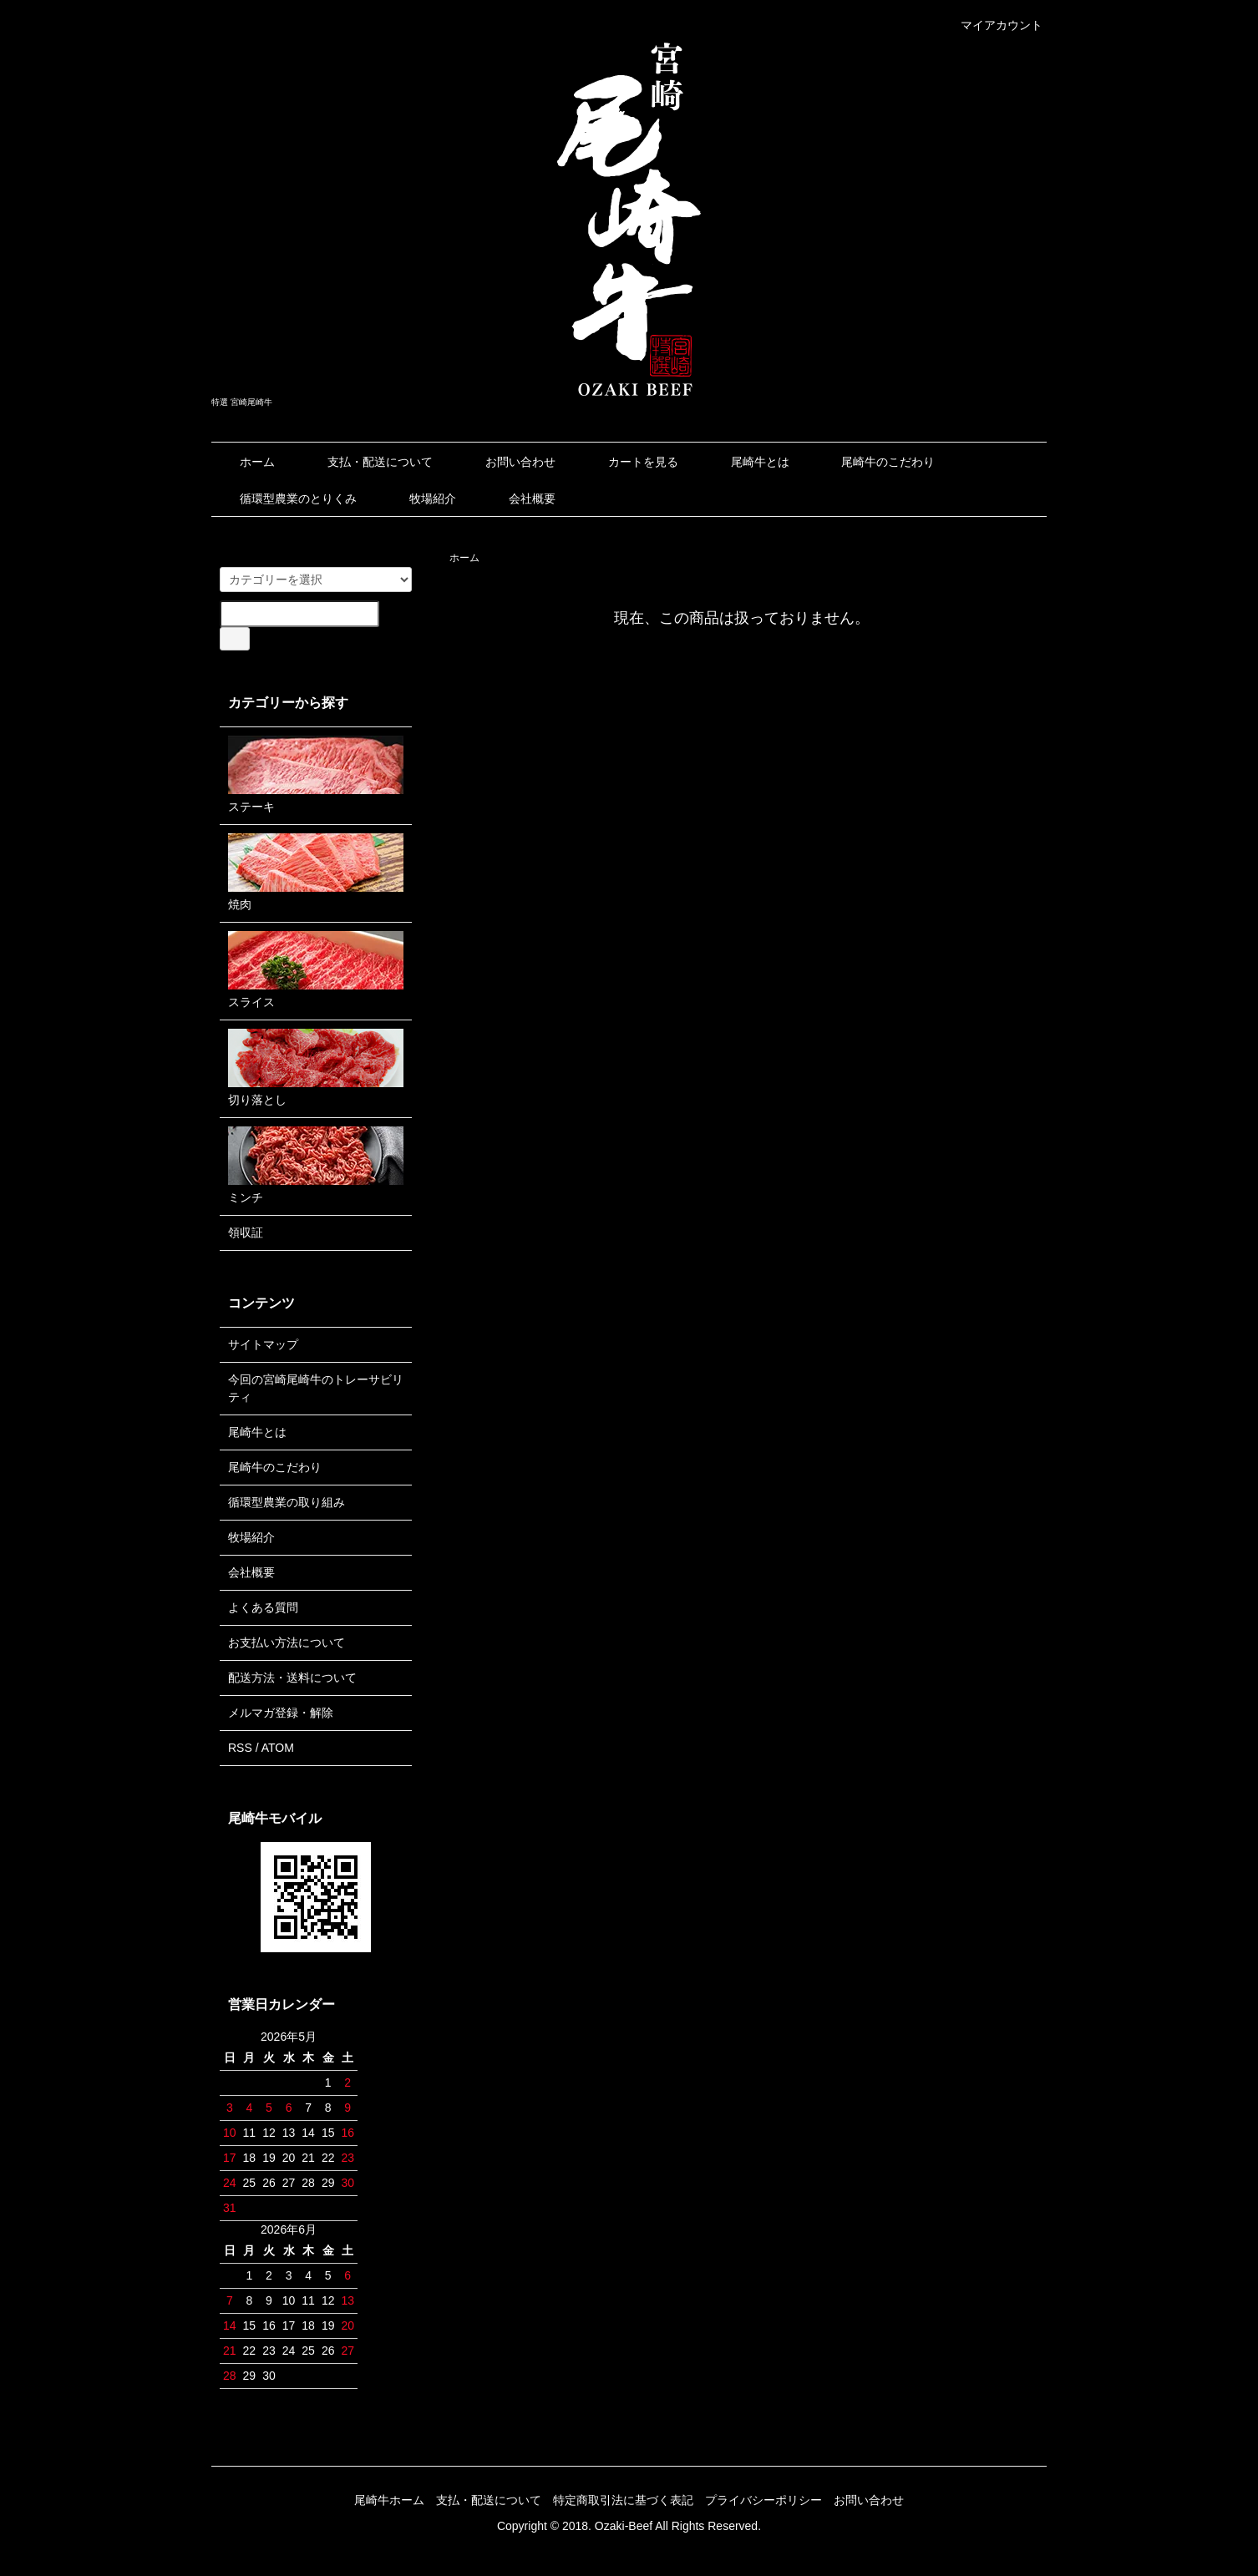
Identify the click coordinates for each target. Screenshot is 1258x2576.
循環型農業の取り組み (286, 1502)
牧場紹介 (420, 498)
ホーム (245, 461)
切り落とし (315, 1067)
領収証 (245, 1232)
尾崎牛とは (748, 461)
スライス (315, 970)
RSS (240, 1747)
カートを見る (631, 461)
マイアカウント (992, 25)
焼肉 (315, 872)
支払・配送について (368, 461)
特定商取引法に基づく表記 (623, 2500)
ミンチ (315, 1165)
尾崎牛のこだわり (876, 461)
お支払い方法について (286, 1642)
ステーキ (315, 774)
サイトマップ (263, 1344)
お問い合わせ (508, 461)
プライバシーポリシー (763, 2500)
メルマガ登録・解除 (280, 1712)
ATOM (277, 1747)
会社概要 (519, 498)
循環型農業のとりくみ (286, 498)
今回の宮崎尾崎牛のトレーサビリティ (315, 1388)
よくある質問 (263, 1607)
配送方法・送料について (292, 1677)
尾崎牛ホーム (389, 2500)
